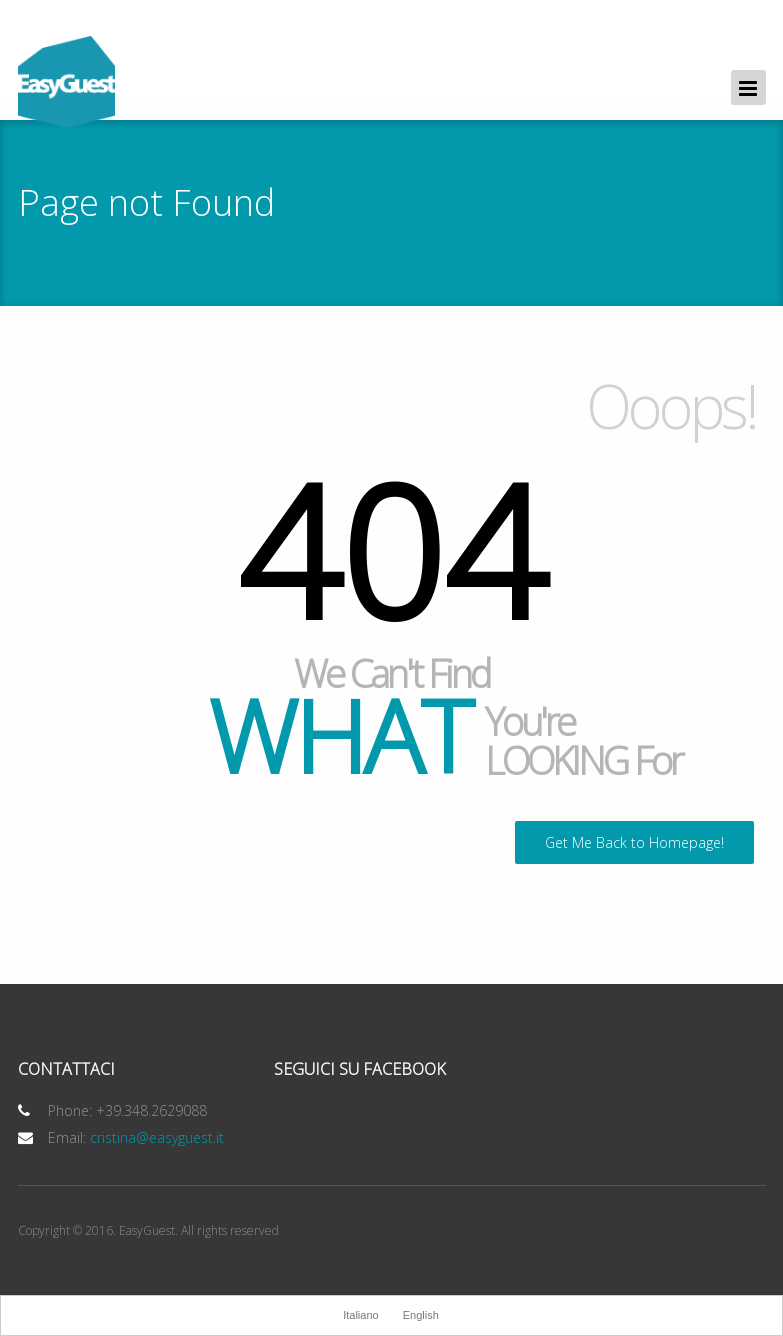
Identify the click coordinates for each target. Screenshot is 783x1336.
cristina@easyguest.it (157, 1137)
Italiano (360, 1315)
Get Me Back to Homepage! (634, 842)
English (421, 1315)
